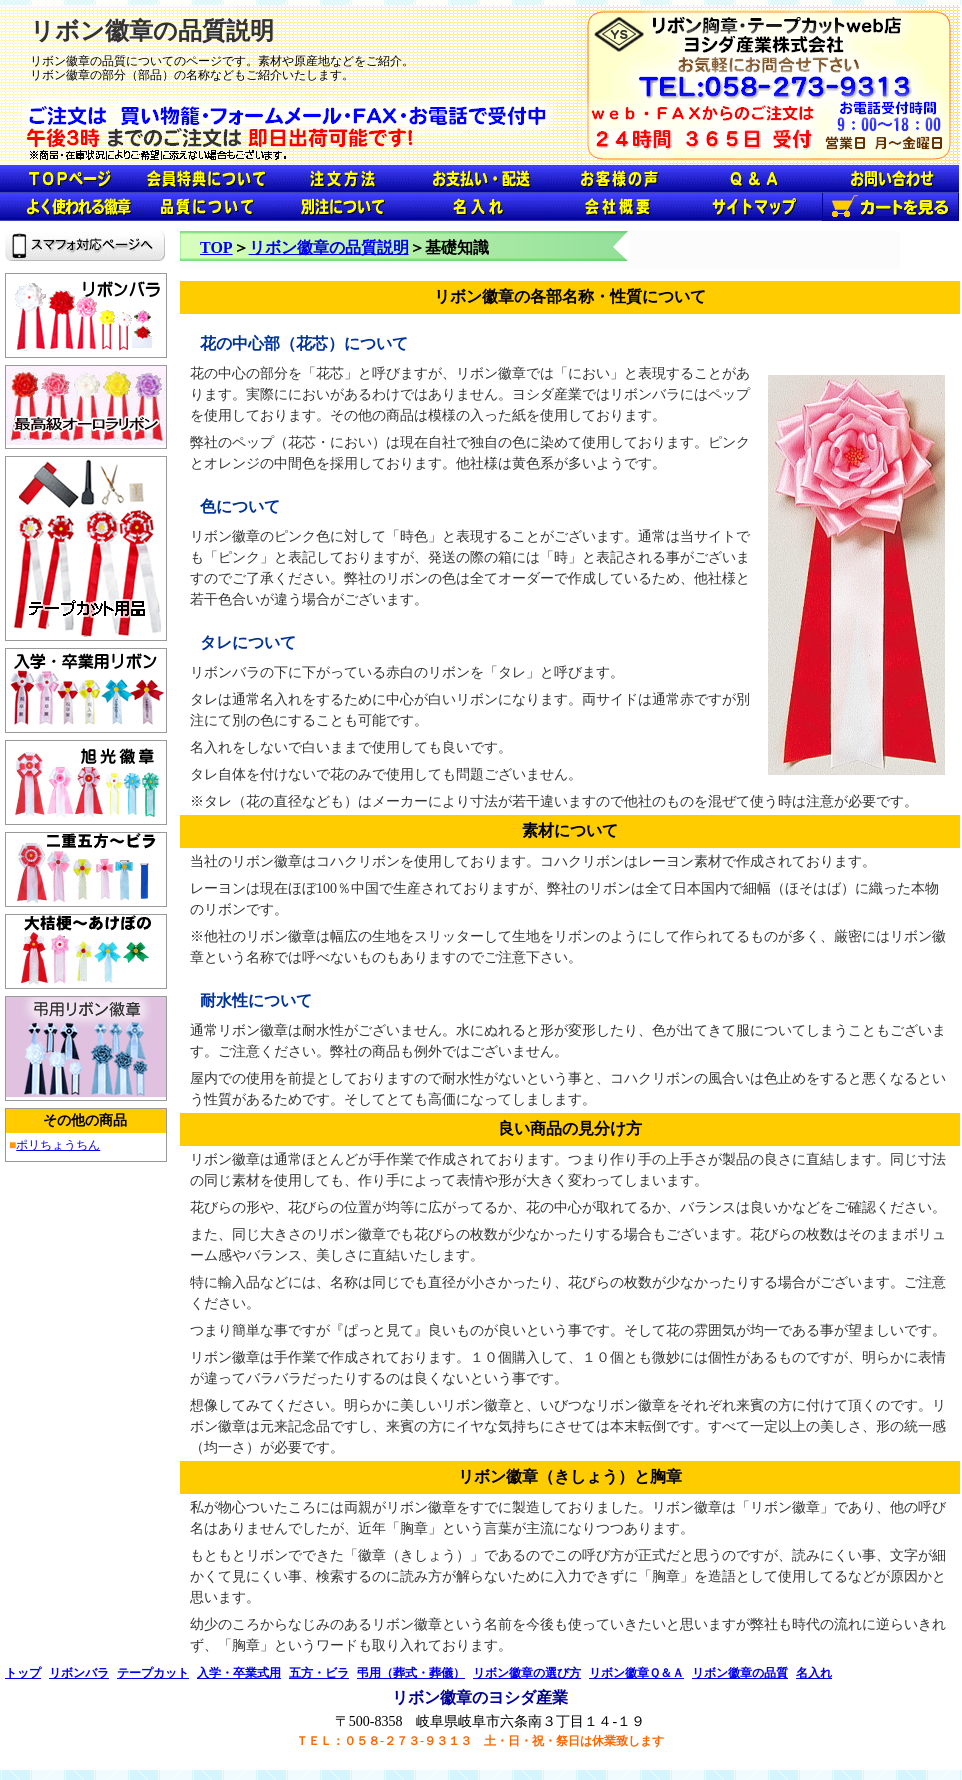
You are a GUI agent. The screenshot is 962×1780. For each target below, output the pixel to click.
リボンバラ (79, 1673)
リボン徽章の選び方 (527, 1673)
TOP (216, 247)
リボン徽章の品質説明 (329, 247)
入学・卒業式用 (239, 1673)
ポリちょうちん (58, 1145)
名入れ (814, 1673)
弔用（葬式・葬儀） (411, 1673)
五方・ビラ (319, 1673)
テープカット (153, 1673)
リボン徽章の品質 (740, 1673)
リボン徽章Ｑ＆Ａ (636, 1673)
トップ (23, 1673)
